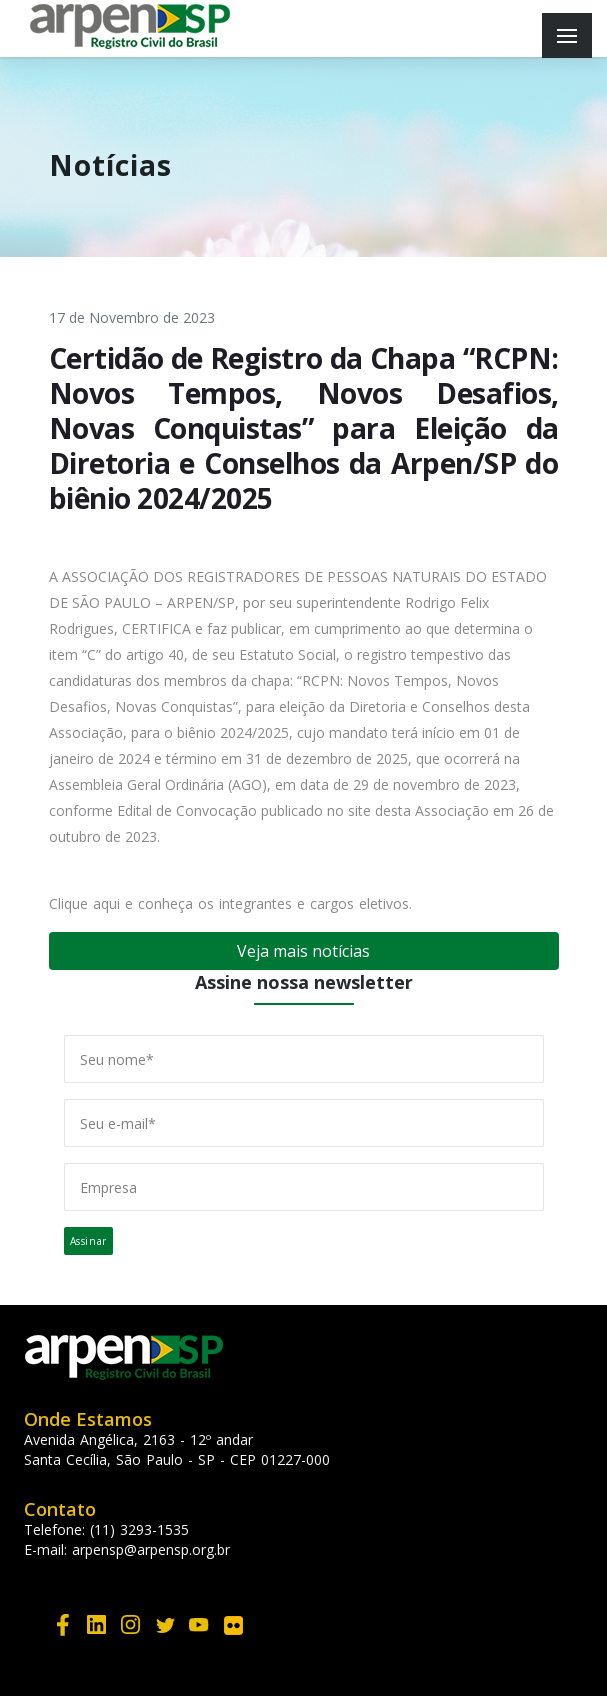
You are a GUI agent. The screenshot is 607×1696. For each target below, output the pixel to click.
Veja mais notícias (303, 951)
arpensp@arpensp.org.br (151, 1549)
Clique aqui (84, 903)
